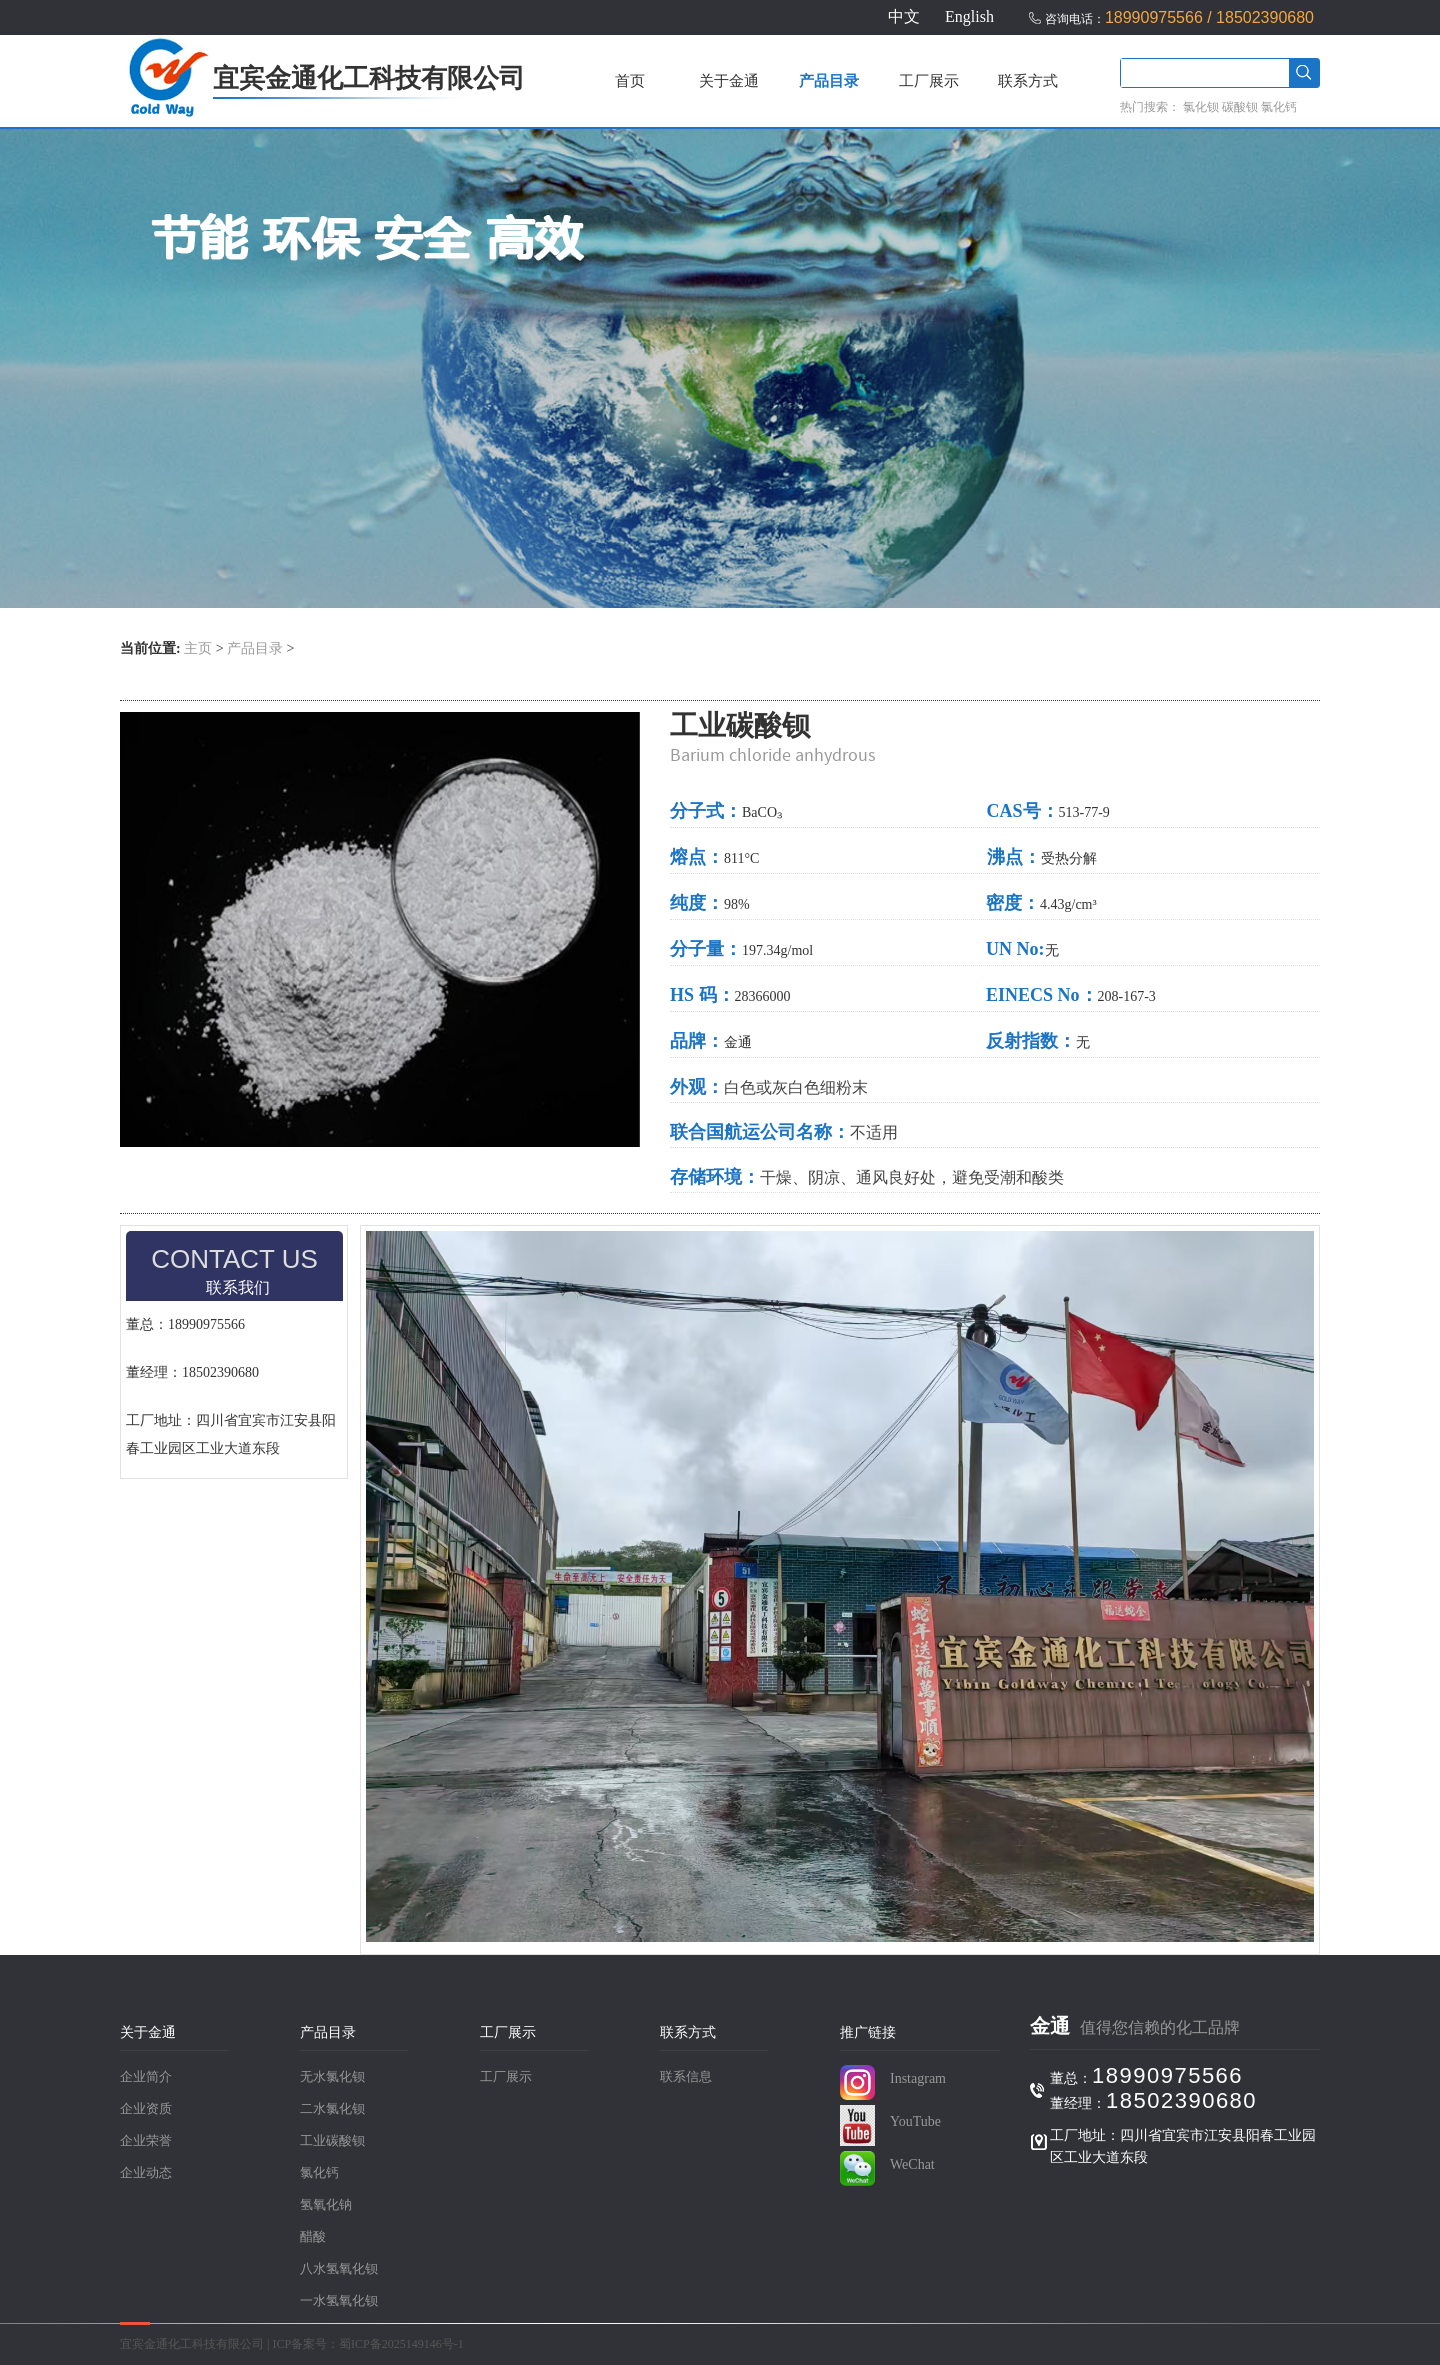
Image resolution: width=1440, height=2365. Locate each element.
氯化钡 (1201, 107)
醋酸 (313, 2237)
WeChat (912, 2164)
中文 (904, 16)
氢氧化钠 (326, 2205)
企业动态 (146, 2173)
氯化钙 (1279, 107)
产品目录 (829, 81)
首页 (630, 81)
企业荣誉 (146, 2141)
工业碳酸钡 (332, 2141)
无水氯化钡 (332, 2077)
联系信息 (686, 2077)
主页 (198, 648)
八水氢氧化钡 (339, 2269)
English (969, 16)
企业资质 (146, 2109)
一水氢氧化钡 (339, 2301)
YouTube (915, 2121)
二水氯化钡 (332, 2109)
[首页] (166, 112)
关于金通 (729, 81)
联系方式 (1028, 81)
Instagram (918, 2078)
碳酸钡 (1240, 107)
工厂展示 (929, 81)
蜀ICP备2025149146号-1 (401, 2344)
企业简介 (146, 2077)
